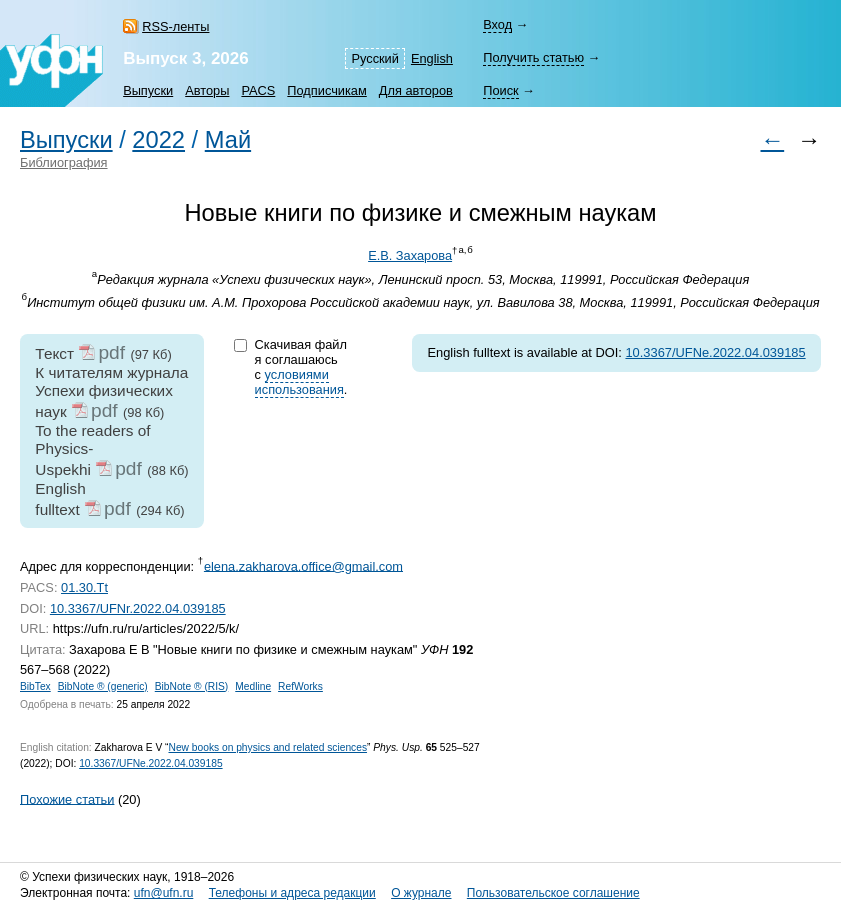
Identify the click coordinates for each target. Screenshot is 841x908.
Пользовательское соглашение (553, 893)
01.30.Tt (84, 587)
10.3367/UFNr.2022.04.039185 (138, 608)
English (432, 58)
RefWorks (300, 686)
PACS (258, 90)
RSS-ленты (175, 26)
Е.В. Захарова (410, 255)
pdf (111, 352)
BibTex (35, 686)
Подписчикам (326, 90)
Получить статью (533, 57)
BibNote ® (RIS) (192, 686)
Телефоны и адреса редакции (292, 893)
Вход (497, 24)
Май (228, 140)
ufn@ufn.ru (164, 893)
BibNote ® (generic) (103, 686)
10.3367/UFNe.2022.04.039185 (715, 352)
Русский (374, 58)
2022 (158, 140)
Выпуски (148, 90)
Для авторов (416, 90)
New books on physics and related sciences (267, 747)
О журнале (421, 893)
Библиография (64, 162)
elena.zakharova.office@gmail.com (303, 565)
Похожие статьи (67, 798)
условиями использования (299, 382)
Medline (253, 686)
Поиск (500, 90)
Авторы (207, 90)
